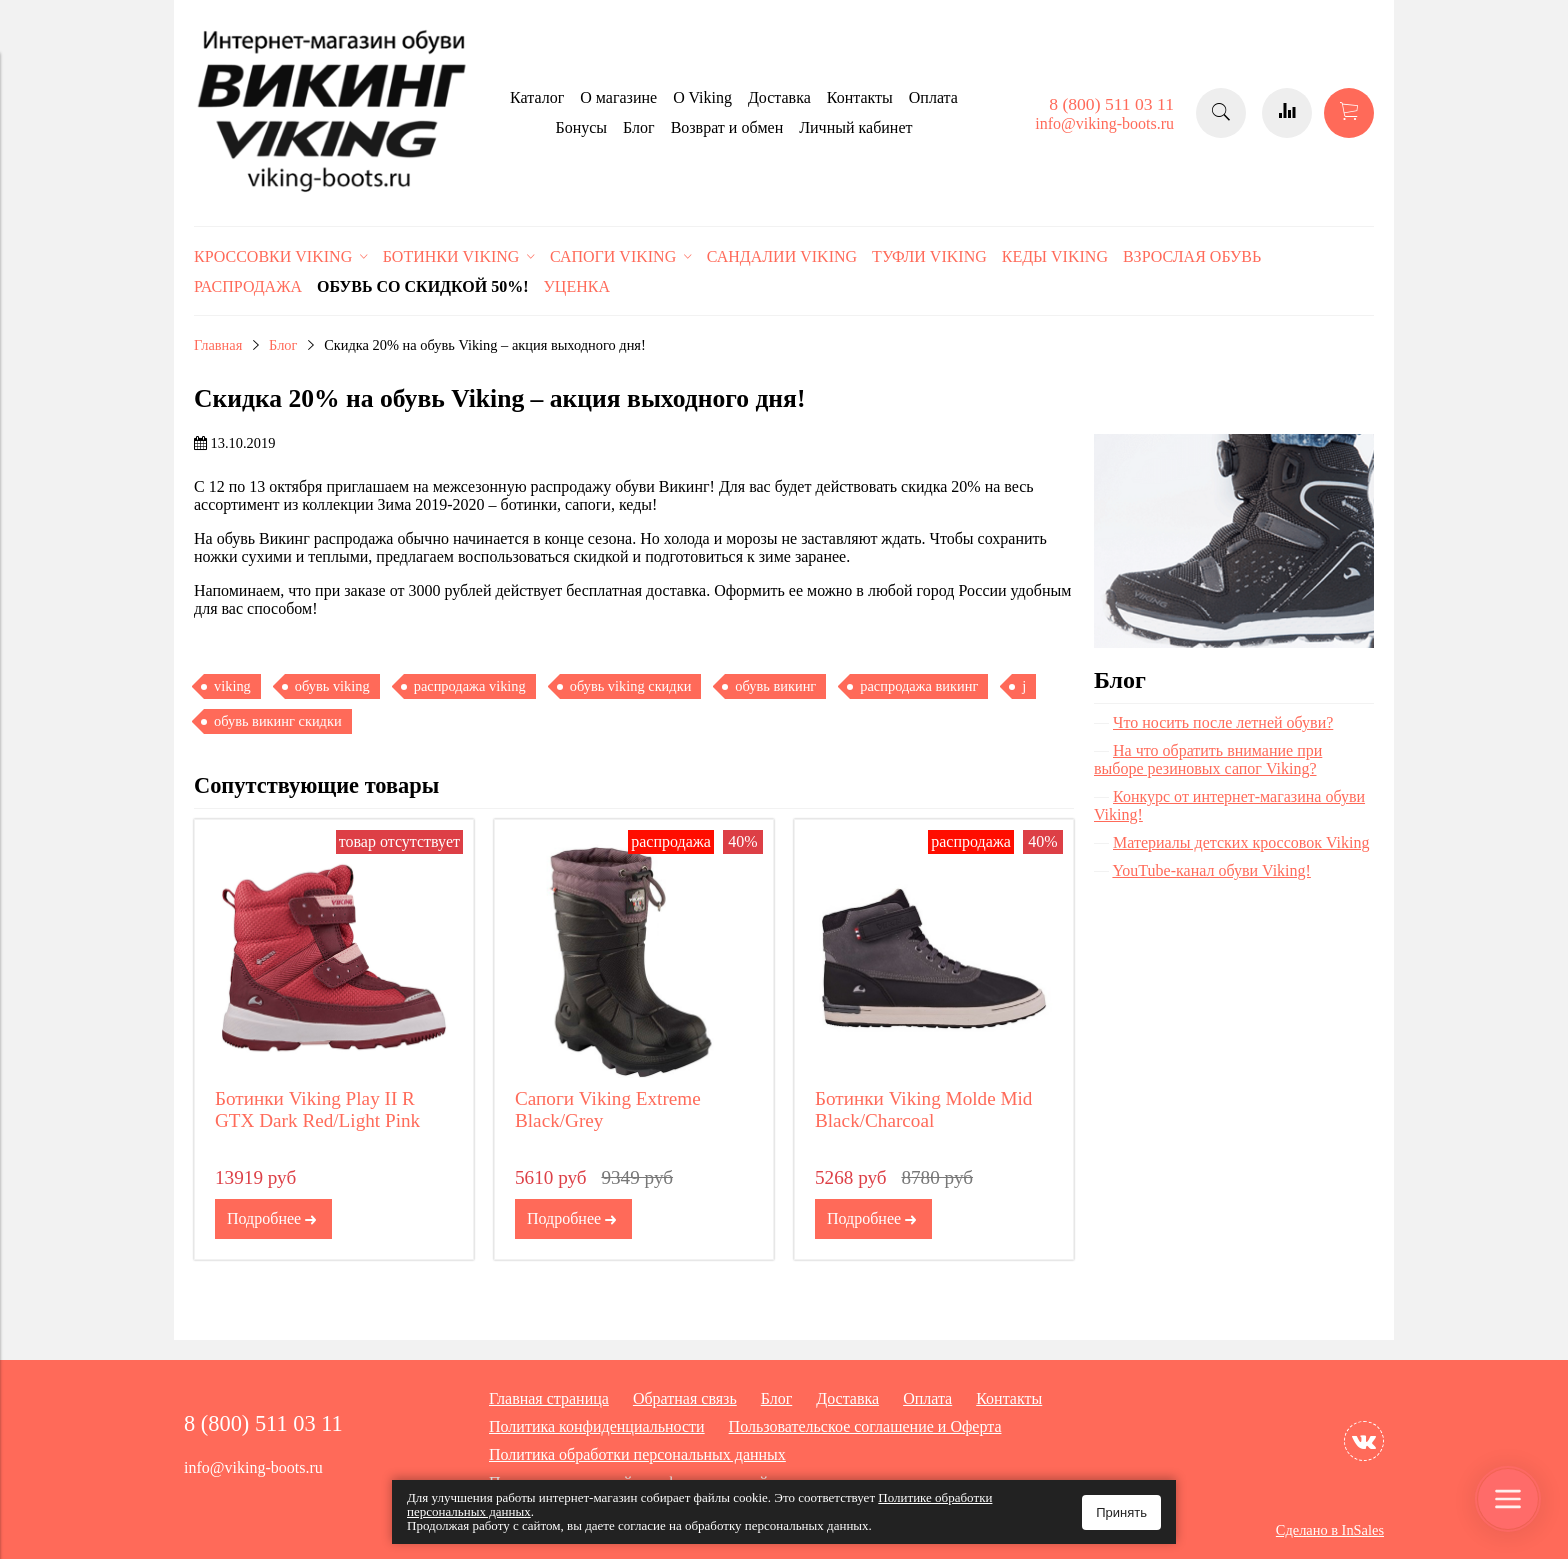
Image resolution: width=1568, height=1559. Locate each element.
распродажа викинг (919, 686)
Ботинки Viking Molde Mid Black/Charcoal (924, 1109)
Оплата (933, 97)
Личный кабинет (855, 127)
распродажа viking (470, 686)
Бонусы (581, 127)
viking (232, 686)
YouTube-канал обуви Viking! (1211, 870)
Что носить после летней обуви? (1223, 722)
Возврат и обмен (727, 127)
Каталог (537, 97)
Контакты (860, 97)
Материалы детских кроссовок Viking (1241, 842)
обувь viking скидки (631, 686)
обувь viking (332, 686)
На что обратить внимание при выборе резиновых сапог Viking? (1208, 759)
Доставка (779, 97)
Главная (218, 345)
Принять (1121, 1512)
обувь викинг (775, 686)
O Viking (702, 97)
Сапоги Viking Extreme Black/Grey (608, 1109)
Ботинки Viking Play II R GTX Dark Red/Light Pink (317, 1109)
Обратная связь (685, 1398)
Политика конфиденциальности (597, 1426)
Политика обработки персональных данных (637, 1454)
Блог (639, 127)
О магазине (618, 97)
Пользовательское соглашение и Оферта (865, 1426)
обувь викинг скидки (278, 721)
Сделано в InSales (1330, 1530)
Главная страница (549, 1398)
